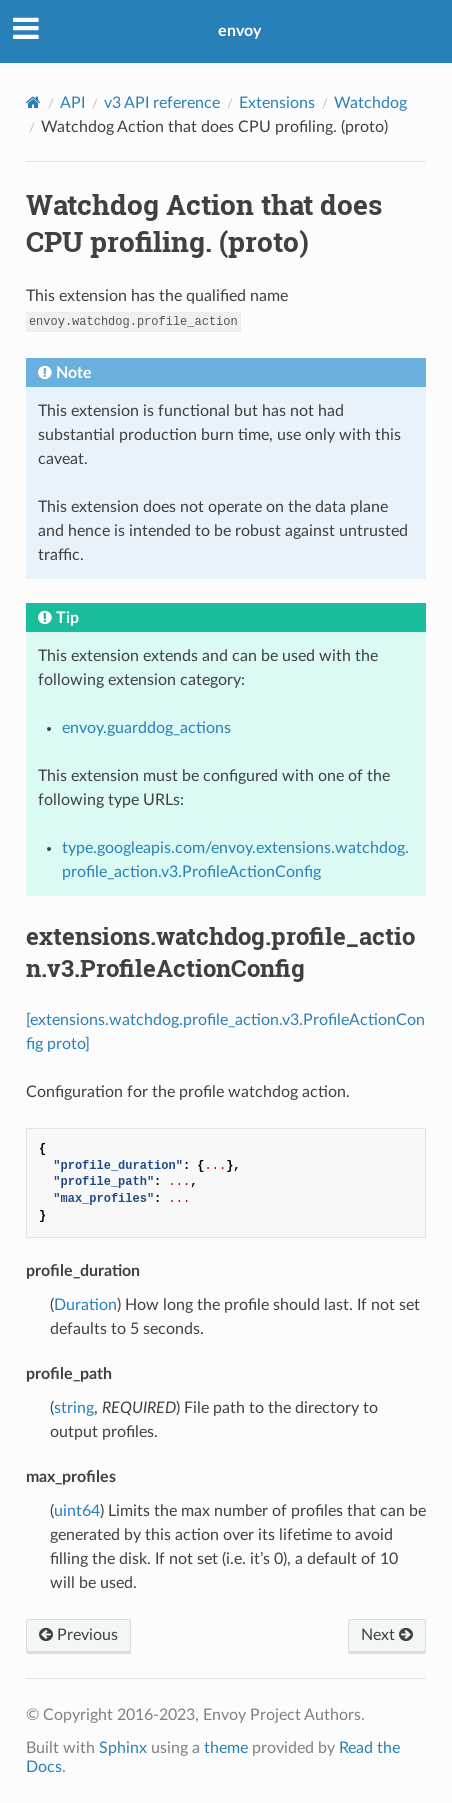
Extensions (277, 103)
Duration (85, 1305)
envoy (239, 31)
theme (226, 1748)
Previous (78, 1635)
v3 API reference (162, 103)
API (72, 103)
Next (387, 1635)
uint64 (77, 1511)
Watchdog (370, 103)
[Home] (33, 102)
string (74, 1408)
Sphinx (123, 1748)
